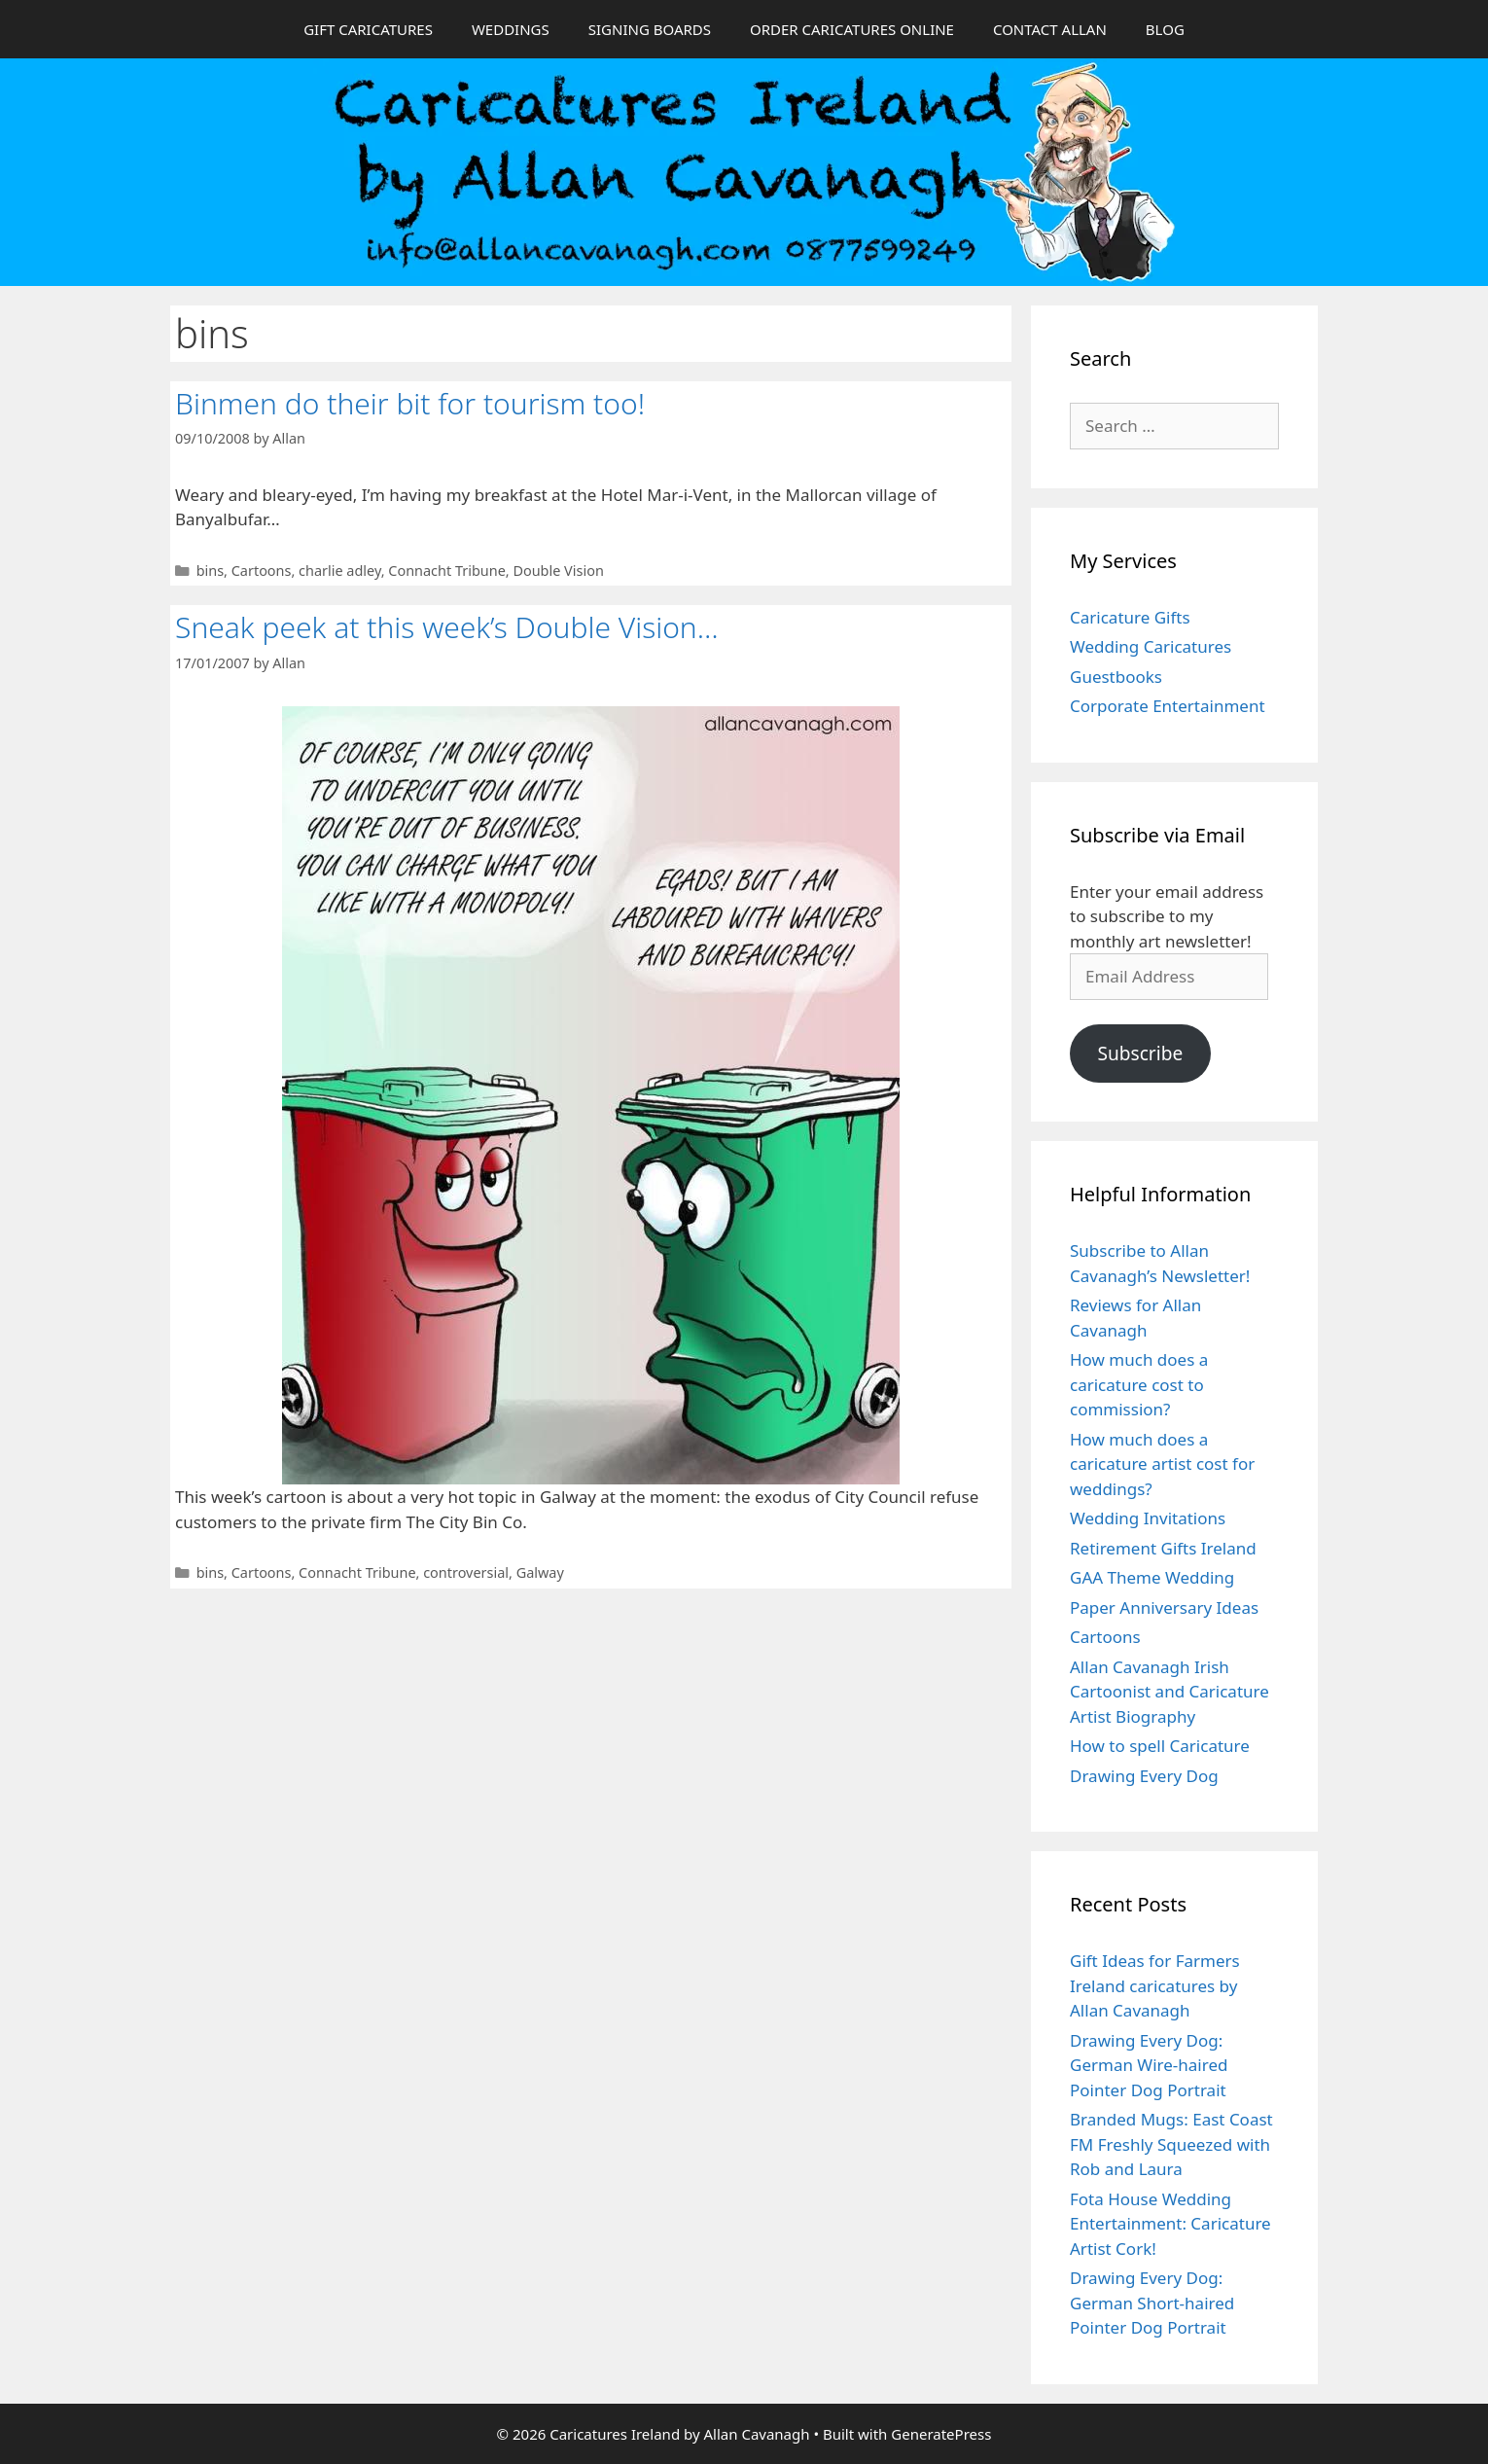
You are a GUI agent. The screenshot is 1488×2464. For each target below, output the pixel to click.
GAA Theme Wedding (1152, 1577)
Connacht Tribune (446, 570)
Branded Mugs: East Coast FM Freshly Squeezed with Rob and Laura (1171, 2144)
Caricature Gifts (1130, 617)
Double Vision (558, 570)
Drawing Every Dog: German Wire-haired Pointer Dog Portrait (1148, 2065)
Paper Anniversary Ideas (1164, 1607)
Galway (540, 1572)
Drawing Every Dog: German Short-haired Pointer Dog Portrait (1152, 2303)
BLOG (1165, 29)
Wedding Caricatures (1150, 646)
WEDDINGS (510, 29)
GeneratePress (941, 2434)
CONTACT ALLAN (1050, 29)
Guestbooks (1116, 676)
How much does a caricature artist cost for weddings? (1162, 1464)
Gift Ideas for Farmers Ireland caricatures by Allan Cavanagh (1155, 1985)
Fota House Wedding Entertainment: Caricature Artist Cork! (1170, 2224)
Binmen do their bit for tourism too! (410, 403)
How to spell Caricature (1160, 1745)
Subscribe (1140, 1053)
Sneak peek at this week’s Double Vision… (447, 627)
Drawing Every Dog (1144, 1776)
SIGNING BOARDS (649, 29)
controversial (466, 1572)
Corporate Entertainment (1167, 706)
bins (210, 570)
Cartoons (261, 570)
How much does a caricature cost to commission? (1139, 1384)
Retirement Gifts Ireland (1163, 1548)
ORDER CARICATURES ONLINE (852, 29)
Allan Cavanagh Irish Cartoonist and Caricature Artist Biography (1169, 1692)
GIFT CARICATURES (368, 29)
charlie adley (340, 570)
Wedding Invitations (1147, 1518)
